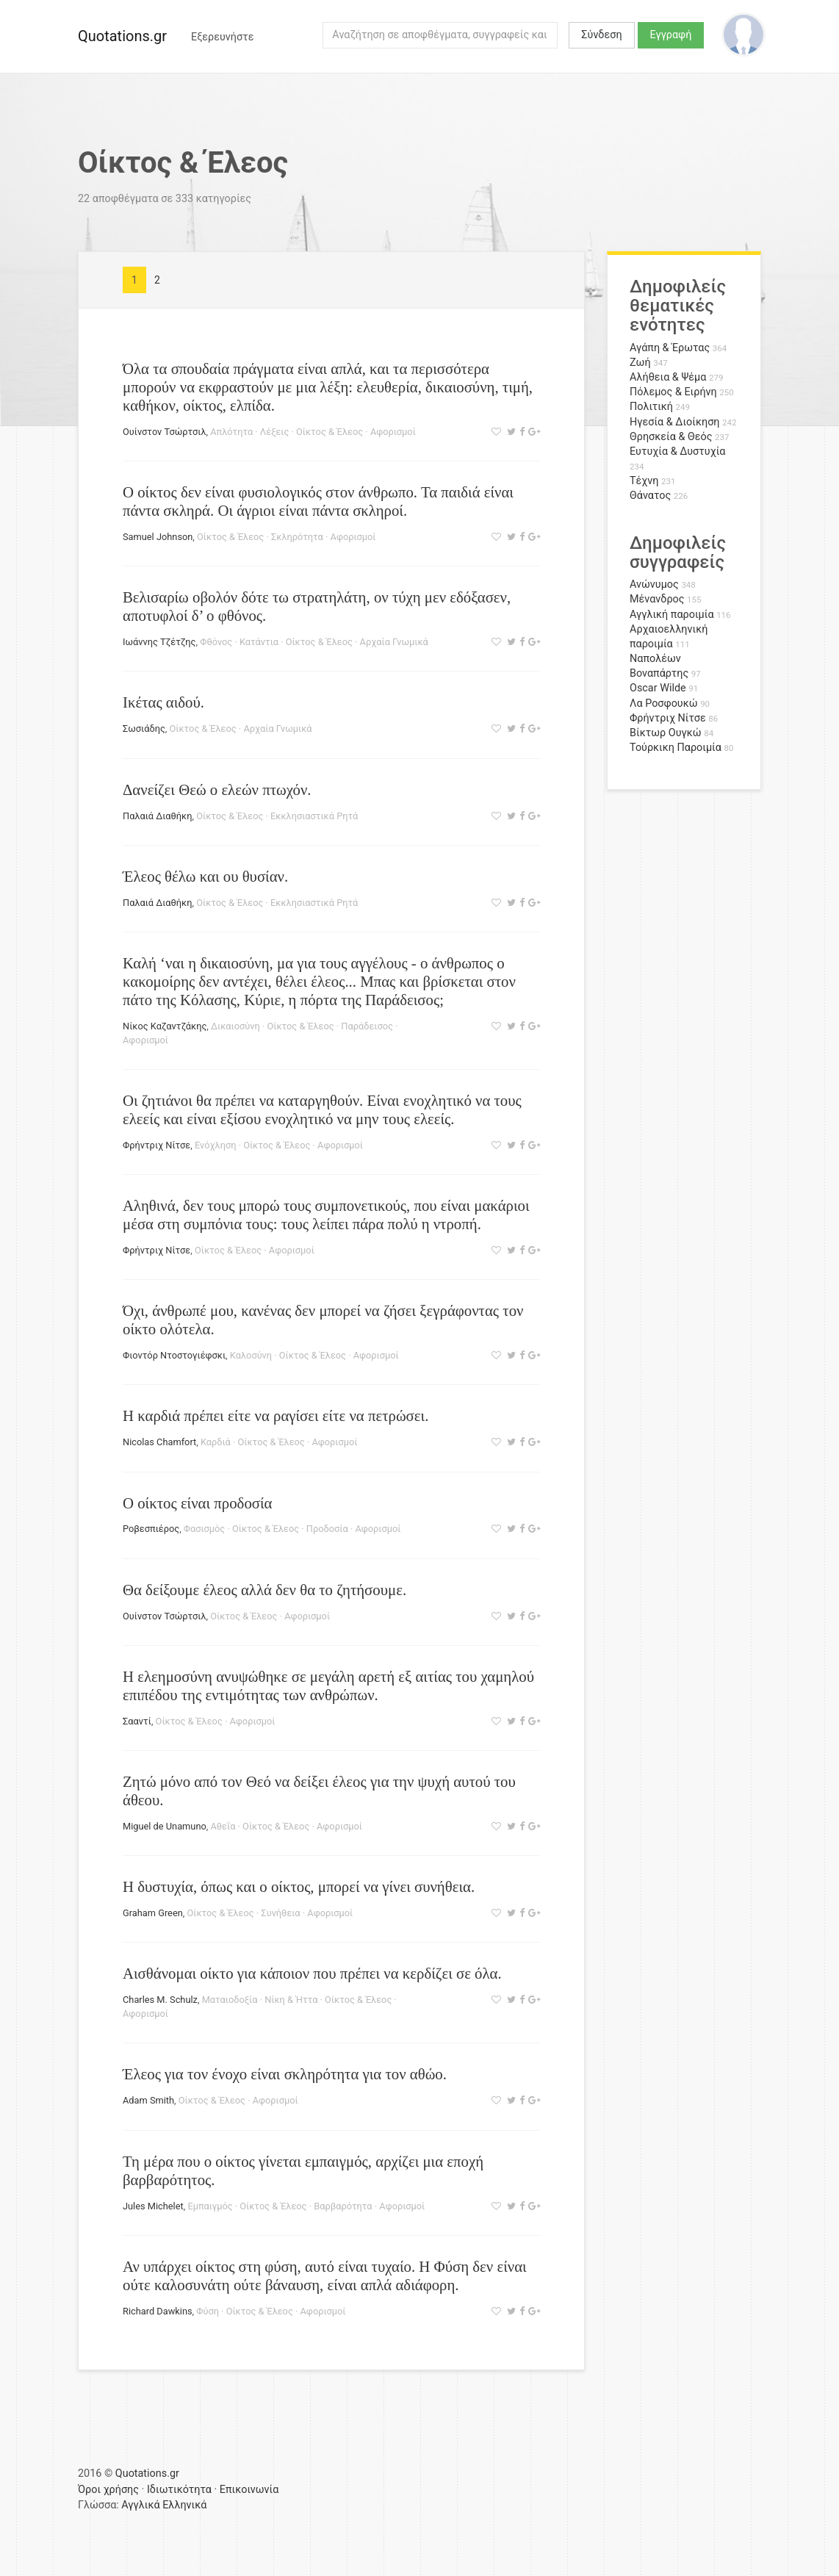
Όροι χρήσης (108, 2489)
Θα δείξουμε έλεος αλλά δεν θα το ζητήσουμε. (264, 1589)
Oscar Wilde (658, 688)
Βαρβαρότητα (343, 2206)
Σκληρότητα (297, 536)
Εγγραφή (671, 35)
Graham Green (153, 1912)
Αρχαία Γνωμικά (394, 641)
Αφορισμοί (393, 431)
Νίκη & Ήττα (290, 1999)
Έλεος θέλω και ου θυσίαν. (205, 876)
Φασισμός (204, 1528)
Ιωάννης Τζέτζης (159, 641)
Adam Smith (148, 2100)
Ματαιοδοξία (230, 1999)
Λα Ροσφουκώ (664, 703)
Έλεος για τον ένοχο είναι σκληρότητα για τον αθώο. (285, 2073)
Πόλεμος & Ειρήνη (673, 392)
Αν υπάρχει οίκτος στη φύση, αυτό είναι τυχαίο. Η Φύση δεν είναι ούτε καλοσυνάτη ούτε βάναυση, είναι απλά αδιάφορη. (325, 2275)
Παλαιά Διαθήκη (157, 815)
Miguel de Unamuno (164, 1826)
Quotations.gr (122, 36)
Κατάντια (259, 641)
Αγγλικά (140, 2505)
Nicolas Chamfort (159, 1441)
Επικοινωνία (249, 2489)
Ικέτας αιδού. (163, 702)
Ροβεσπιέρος (151, 1528)
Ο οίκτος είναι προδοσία (197, 1502)
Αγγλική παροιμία (672, 614)
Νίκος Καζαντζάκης (164, 1026)
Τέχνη (644, 481)
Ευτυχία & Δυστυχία (677, 451)
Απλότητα (231, 431)
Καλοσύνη (251, 1355)
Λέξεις (274, 431)
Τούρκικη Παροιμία (675, 747)
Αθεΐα (222, 1826)
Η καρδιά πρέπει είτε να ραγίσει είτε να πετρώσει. (275, 1415)
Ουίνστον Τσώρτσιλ (164, 431)
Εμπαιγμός (209, 2206)
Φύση (207, 2311)
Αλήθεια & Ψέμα (668, 377)
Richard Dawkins (157, 2311)
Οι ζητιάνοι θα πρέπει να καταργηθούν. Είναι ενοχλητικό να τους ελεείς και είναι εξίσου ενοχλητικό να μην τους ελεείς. (322, 1109)
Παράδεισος (367, 1026)
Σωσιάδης (144, 728)
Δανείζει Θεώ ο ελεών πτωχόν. (217, 789)
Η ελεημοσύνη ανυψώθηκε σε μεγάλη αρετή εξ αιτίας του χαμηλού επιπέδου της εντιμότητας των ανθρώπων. (328, 1685)
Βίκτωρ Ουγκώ (666, 733)
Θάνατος (650, 495)
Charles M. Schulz (160, 1999)
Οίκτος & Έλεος (329, 431)
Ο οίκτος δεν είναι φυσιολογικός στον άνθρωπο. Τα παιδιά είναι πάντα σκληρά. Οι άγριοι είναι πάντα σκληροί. (318, 501)
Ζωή (640, 362)
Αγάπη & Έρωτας (670, 348)
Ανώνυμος (654, 584)
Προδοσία (327, 1528)
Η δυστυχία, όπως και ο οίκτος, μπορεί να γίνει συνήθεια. (299, 1886)
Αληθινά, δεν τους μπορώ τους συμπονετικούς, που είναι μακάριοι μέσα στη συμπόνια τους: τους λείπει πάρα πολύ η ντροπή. (326, 1214)
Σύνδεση (601, 35)
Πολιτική (651, 406)
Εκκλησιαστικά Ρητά (314, 815)
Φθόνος (216, 641)
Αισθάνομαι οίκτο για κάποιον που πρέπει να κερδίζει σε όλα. (312, 1973)
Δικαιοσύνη (235, 1026)
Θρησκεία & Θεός (671, 437)
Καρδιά (216, 1441)
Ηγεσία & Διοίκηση (674, 422)
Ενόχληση (215, 1145)
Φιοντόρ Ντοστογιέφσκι (174, 1355)
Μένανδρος (657, 599)
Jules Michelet (153, 2206)
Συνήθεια (280, 1912)
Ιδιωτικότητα (179, 2489)
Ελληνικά (184, 2505)
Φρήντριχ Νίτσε (156, 1145)
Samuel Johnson (157, 536)
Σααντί (137, 1721)
